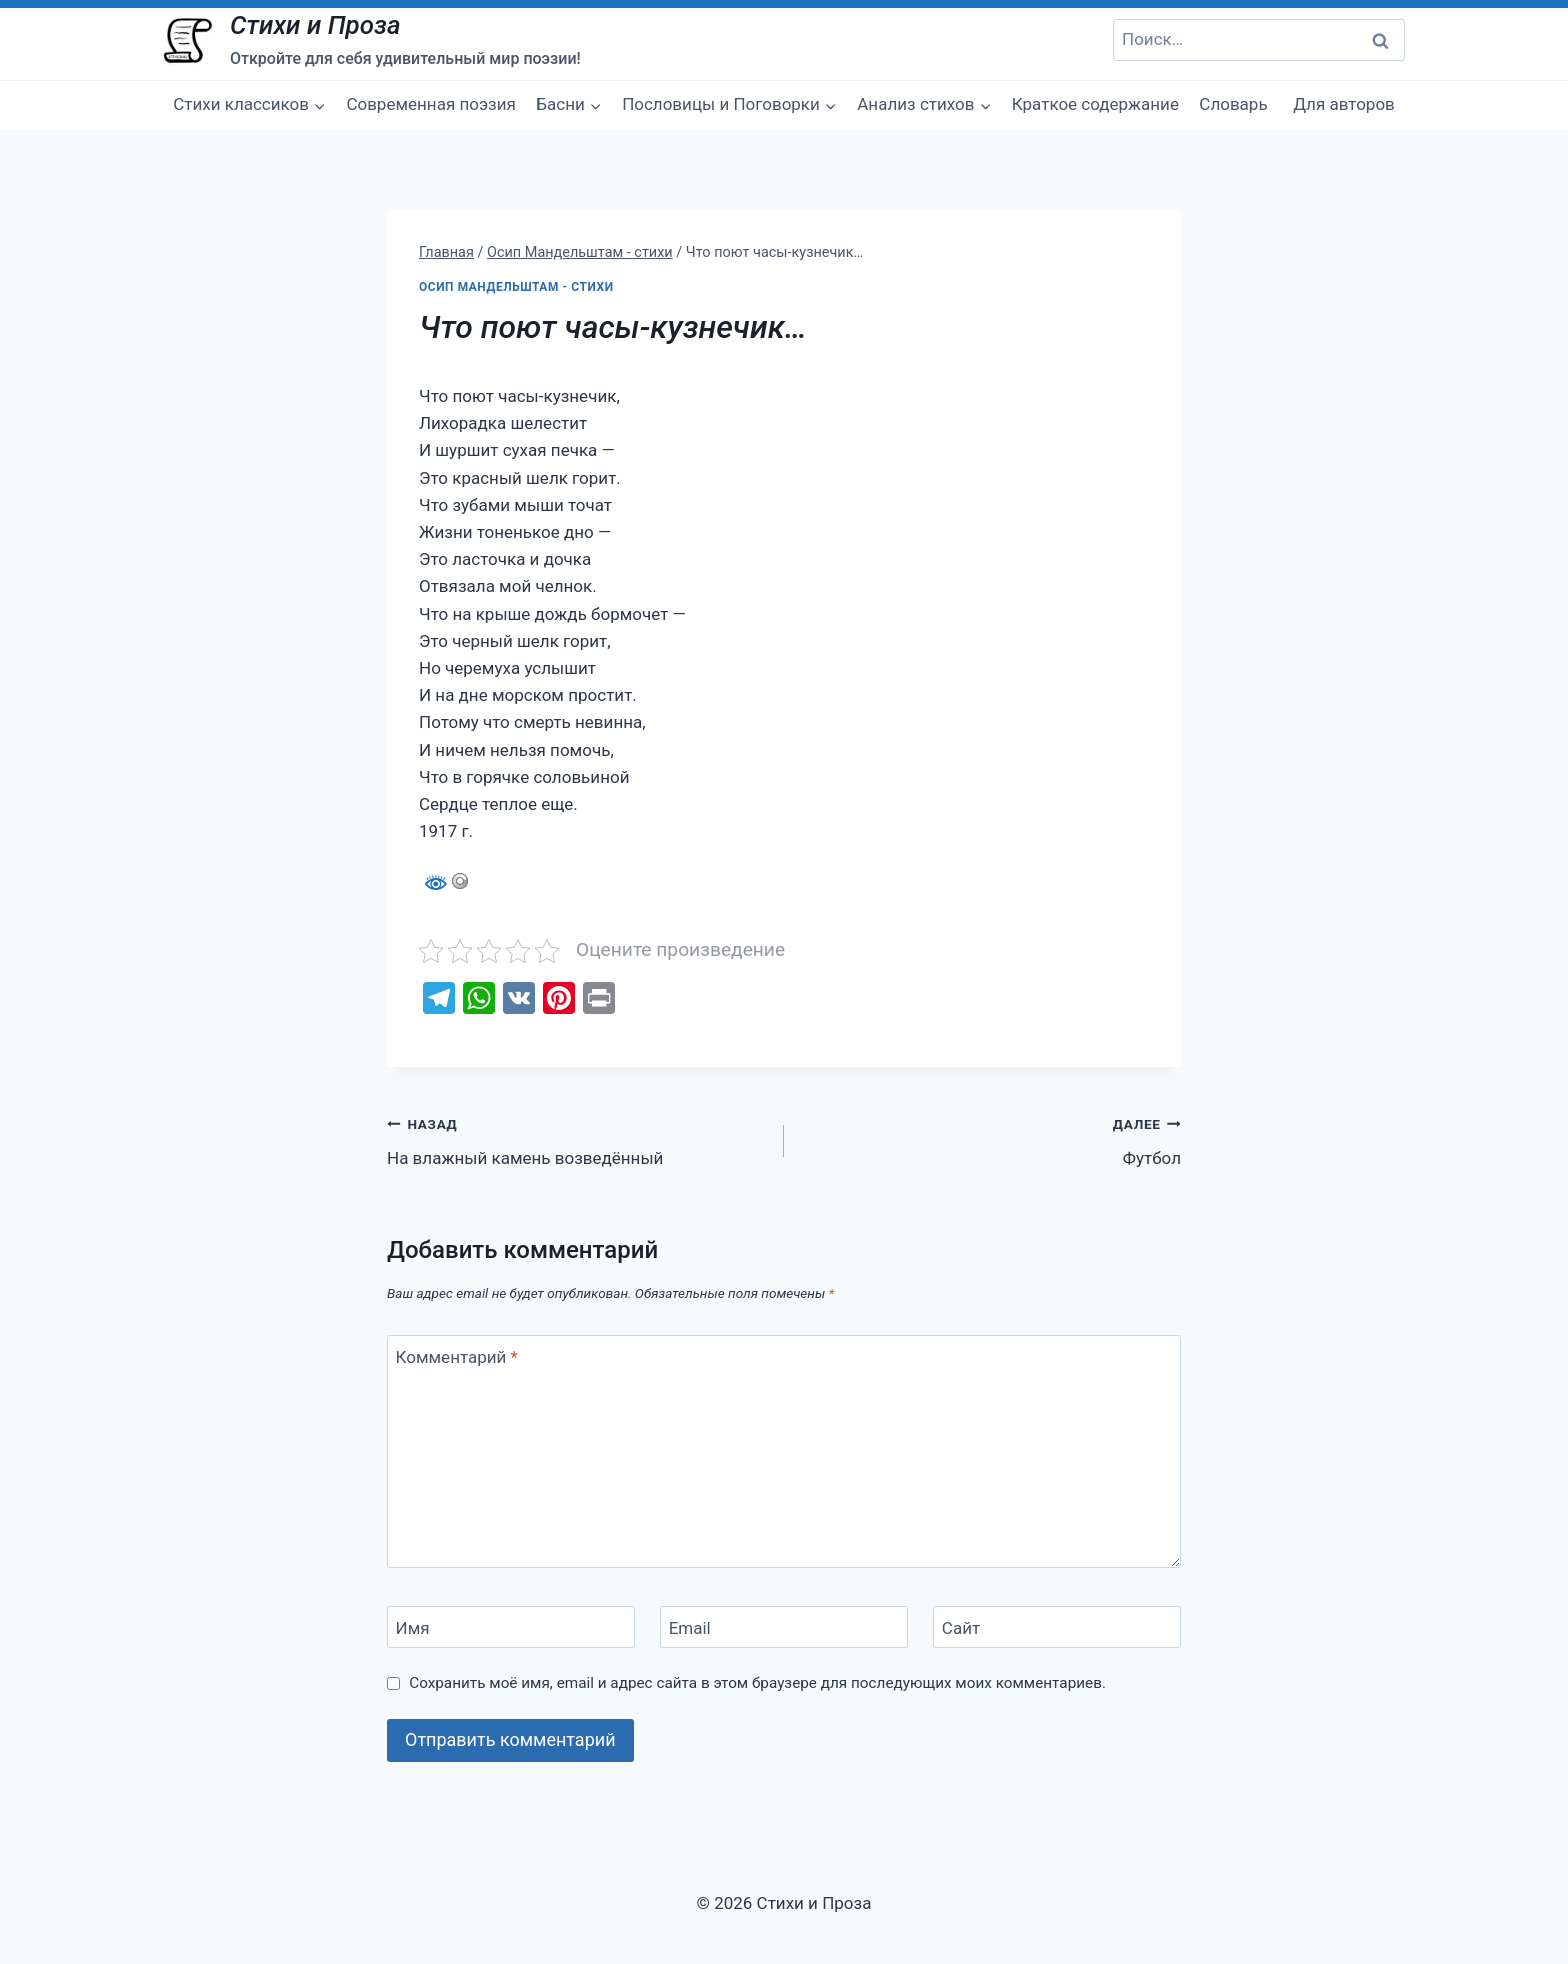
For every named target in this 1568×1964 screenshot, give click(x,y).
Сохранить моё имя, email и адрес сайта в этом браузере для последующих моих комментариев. (757, 1683)
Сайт (961, 1628)
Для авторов (1344, 104)
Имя (413, 1628)
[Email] (784, 1627)
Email (690, 1628)
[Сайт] (1057, 1627)
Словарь (1233, 104)
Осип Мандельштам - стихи (516, 287)
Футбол (991, 1139)
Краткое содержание (1095, 104)
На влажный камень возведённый (577, 1139)
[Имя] (511, 1627)
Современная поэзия (431, 104)
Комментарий (457, 1357)
